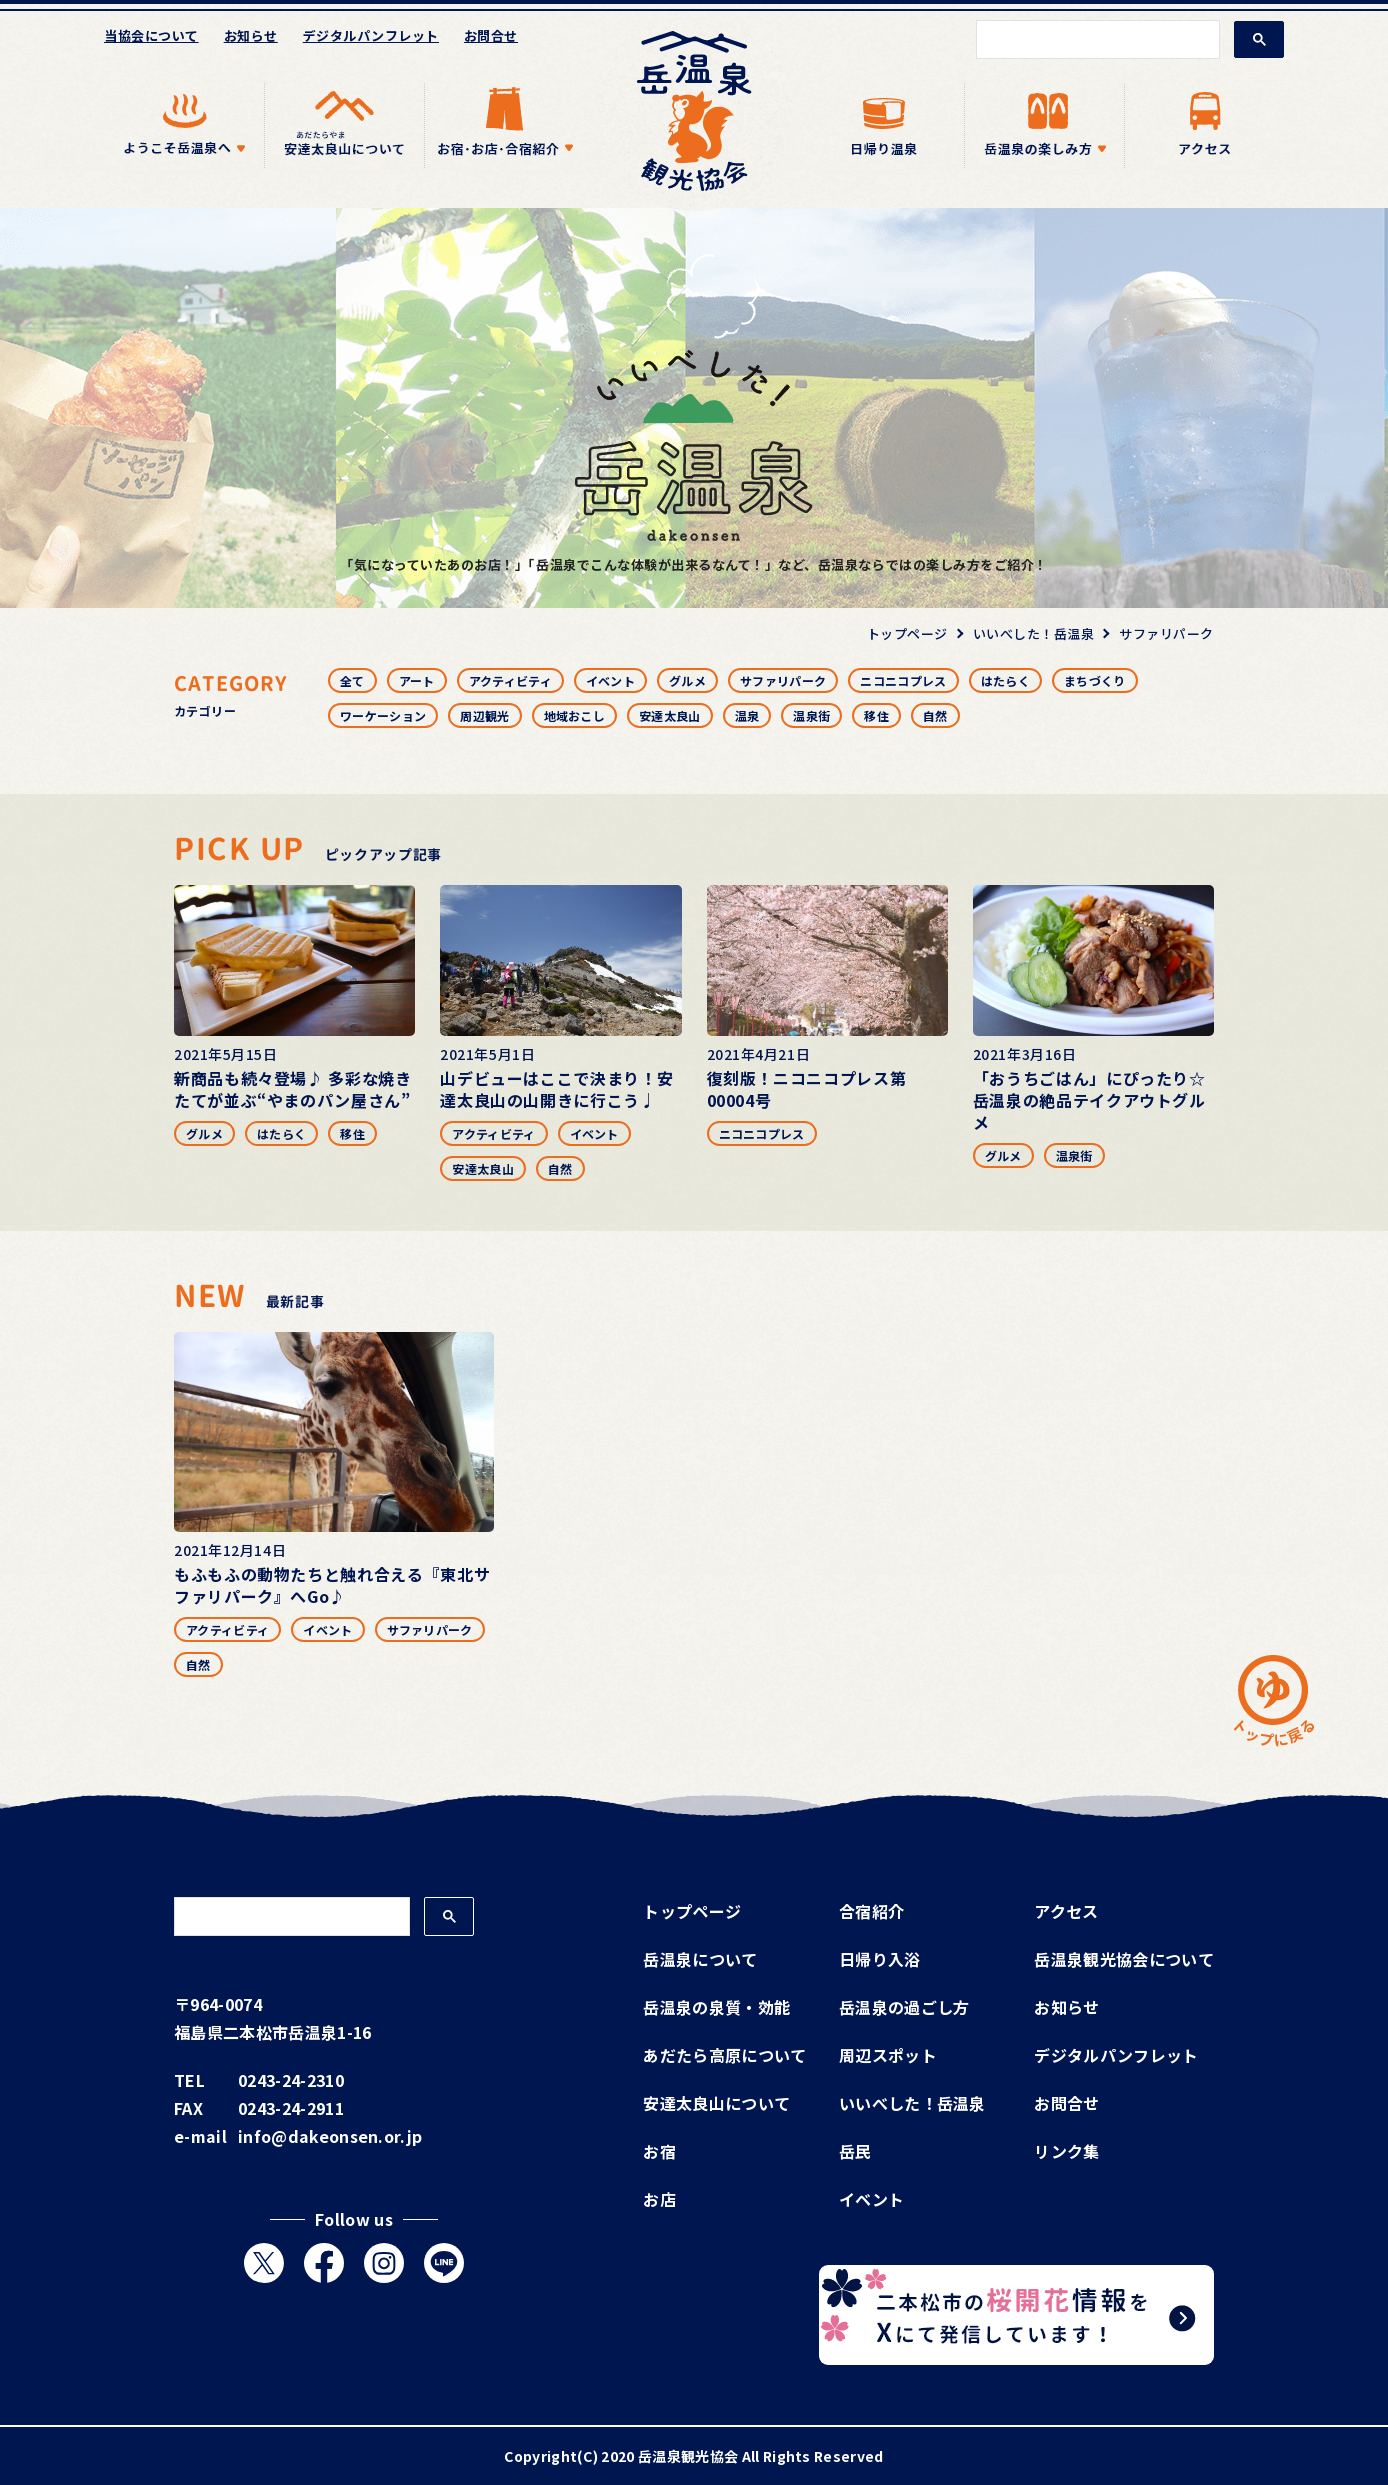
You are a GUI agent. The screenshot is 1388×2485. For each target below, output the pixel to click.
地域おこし (575, 715)
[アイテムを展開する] (184, 125)
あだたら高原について (724, 2055)
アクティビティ (510, 680)
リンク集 (1066, 2151)
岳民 (855, 2151)
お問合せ (491, 35)
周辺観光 (484, 715)
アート (417, 680)
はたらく (1005, 680)
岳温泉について (700, 1959)
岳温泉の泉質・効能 (716, 2007)
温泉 (747, 715)
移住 (876, 715)
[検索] (1096, 40)
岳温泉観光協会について (1124, 1959)
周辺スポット (888, 2055)
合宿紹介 (871, 1911)
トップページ (692, 1911)
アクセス (1066, 1911)
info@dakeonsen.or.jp (330, 2136)
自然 (935, 715)
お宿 (659, 2151)
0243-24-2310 (291, 2080)
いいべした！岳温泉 (912, 2103)
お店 (659, 2199)
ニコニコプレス (903, 680)
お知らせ (251, 35)
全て (352, 680)
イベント (610, 680)
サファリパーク (783, 680)
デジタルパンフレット (371, 35)
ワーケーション (383, 715)
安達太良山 (670, 715)
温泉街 (811, 715)
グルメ (687, 680)
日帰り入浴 (880, 1959)
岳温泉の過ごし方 (904, 2007)
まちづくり (1095, 680)
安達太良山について (716, 2103)
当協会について (151, 35)
